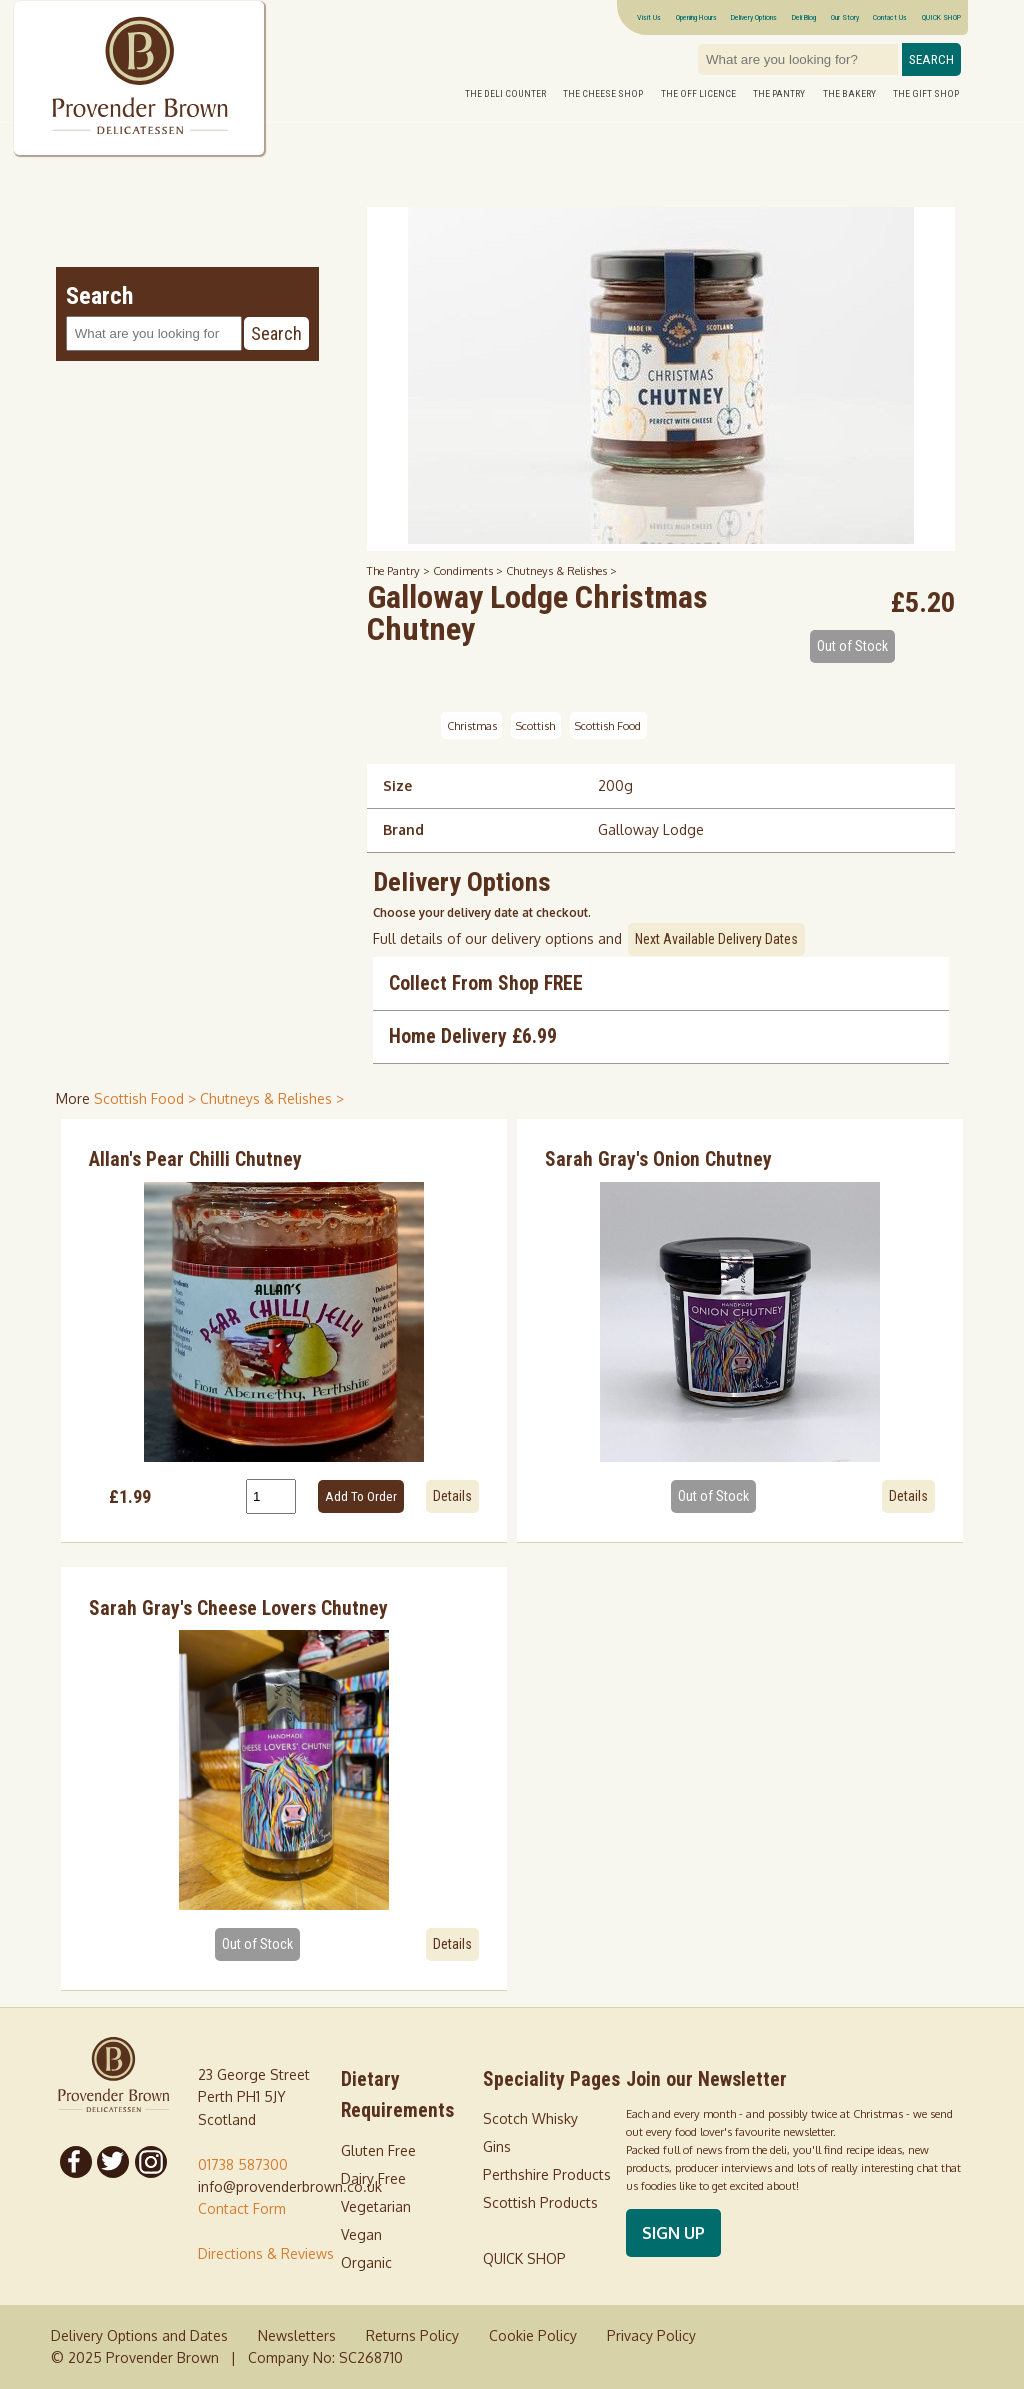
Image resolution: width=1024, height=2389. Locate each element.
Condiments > (469, 570)
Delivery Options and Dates (139, 2335)
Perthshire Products (547, 2174)
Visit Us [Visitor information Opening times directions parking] (649, 17)
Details (452, 1496)
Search (931, 59)
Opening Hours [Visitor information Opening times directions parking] (696, 17)
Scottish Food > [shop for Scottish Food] (147, 1098)
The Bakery (849, 93)
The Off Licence (698, 93)
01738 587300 (243, 2164)
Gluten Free (378, 2150)
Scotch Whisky (530, 2118)
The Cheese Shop (603, 93)
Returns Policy (412, 2335)
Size (397, 785)
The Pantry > (400, 570)
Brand (403, 829)
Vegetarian (376, 2206)
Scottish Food (608, 725)
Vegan (361, 2234)
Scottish (535, 725)
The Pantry (779, 93)
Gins (497, 2146)
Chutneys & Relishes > (561, 570)
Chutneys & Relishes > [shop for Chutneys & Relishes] (272, 1098)
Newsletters (297, 2335)
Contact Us (890, 17)
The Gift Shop (926, 93)
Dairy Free (373, 2178)
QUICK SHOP (941, 17)
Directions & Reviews (266, 2253)
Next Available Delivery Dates (716, 939)
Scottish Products (540, 2202)
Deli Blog (804, 17)
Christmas (472, 725)
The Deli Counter (505, 93)
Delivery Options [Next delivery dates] (754, 17)
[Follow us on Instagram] (151, 2162)
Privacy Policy (651, 2335)
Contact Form (242, 2208)
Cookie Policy (533, 2335)
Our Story (845, 17)
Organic (366, 2262)
